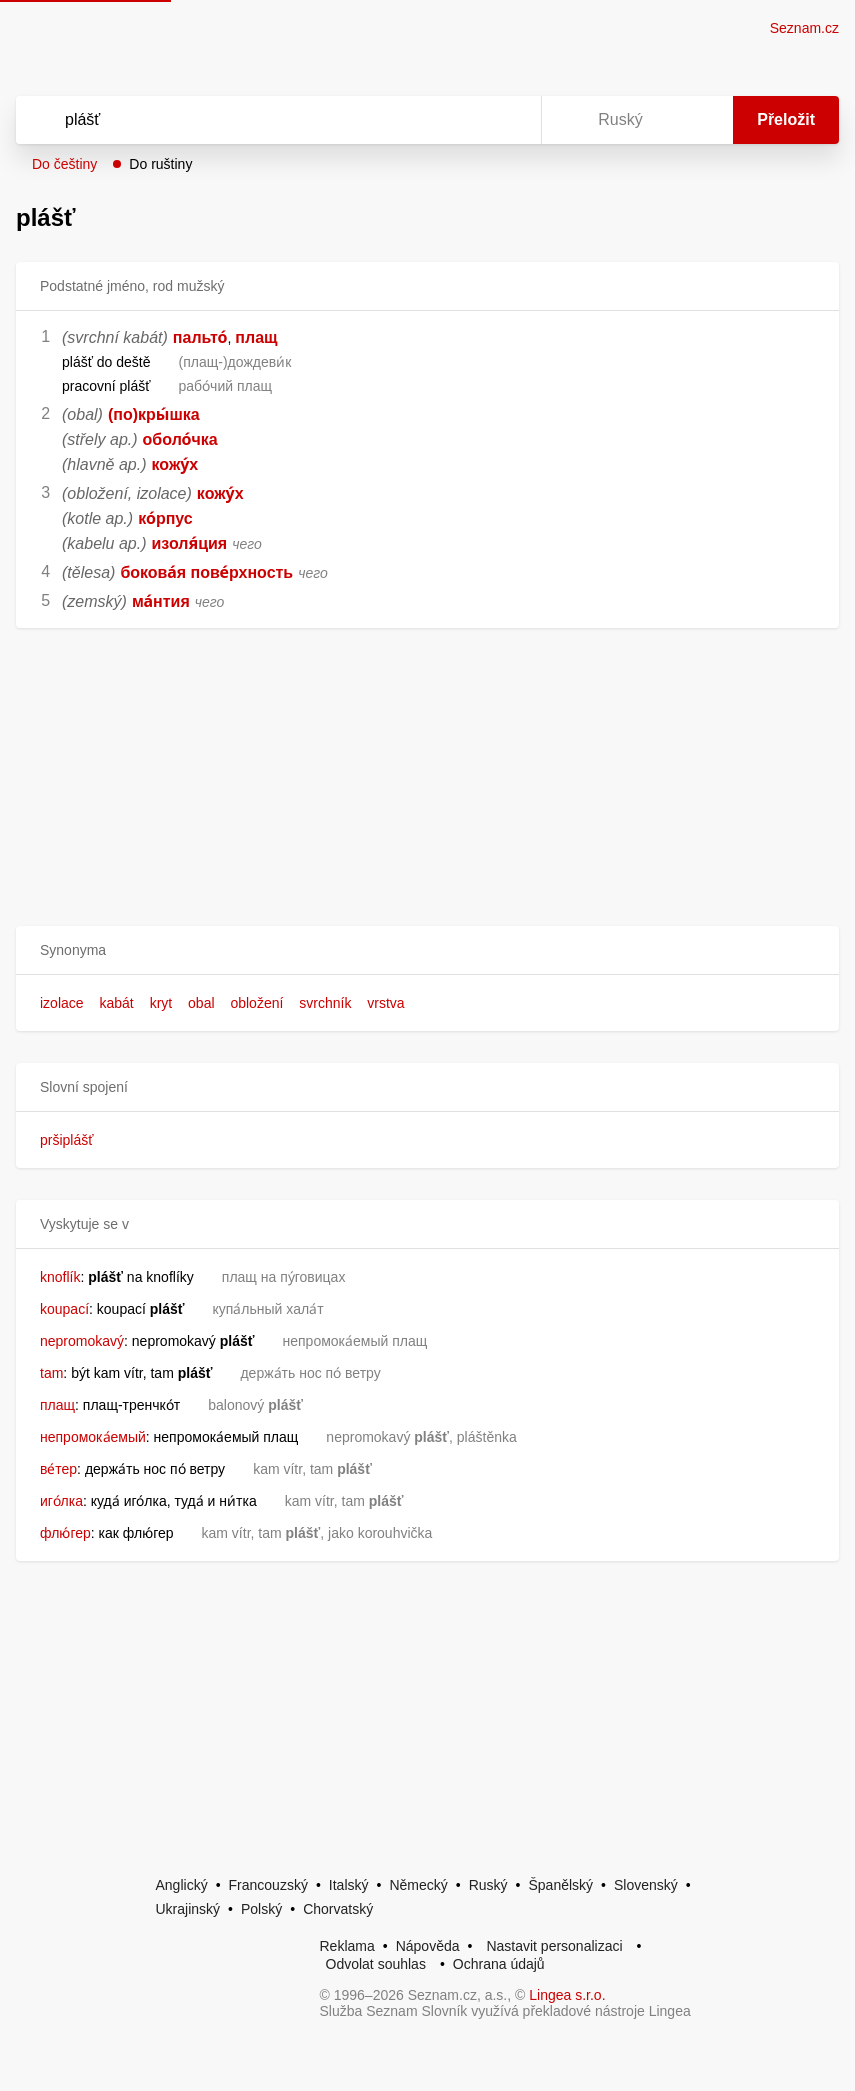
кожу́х (175, 464)
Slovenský (646, 1885)
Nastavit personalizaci (554, 1946)
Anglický (182, 1885)
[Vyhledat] (252, 120)
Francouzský (268, 1885)
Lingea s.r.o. (567, 1995)
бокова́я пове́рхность (206, 572)
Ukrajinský (188, 1909)
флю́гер (65, 1533)
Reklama (347, 1946)
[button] (427, 950)
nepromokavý (82, 1341)
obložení (256, 1003)
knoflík (60, 1277)
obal (201, 1003)
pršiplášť (67, 1140)
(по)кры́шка (154, 414)
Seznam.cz (804, 28)
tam (51, 1373)
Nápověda (428, 1946)
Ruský (488, 1885)
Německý (418, 1885)
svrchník (325, 1003)
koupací (64, 1309)
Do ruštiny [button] (160, 164)
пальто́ (200, 337)
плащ (256, 337)
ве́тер (58, 1469)
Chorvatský (338, 1909)
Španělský (560, 1885)
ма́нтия (161, 601)
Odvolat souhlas (376, 1964)
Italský (349, 1885)
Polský (261, 1909)
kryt (161, 1003)
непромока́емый (93, 1437)
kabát (116, 1003)
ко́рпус (165, 518)
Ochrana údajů (499, 1964)
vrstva (385, 1003)
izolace (62, 1003)
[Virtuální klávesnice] (507, 120)
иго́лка (61, 1501)
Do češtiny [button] (64, 164)
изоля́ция (190, 543)
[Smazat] (463, 120)
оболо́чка (180, 439)
